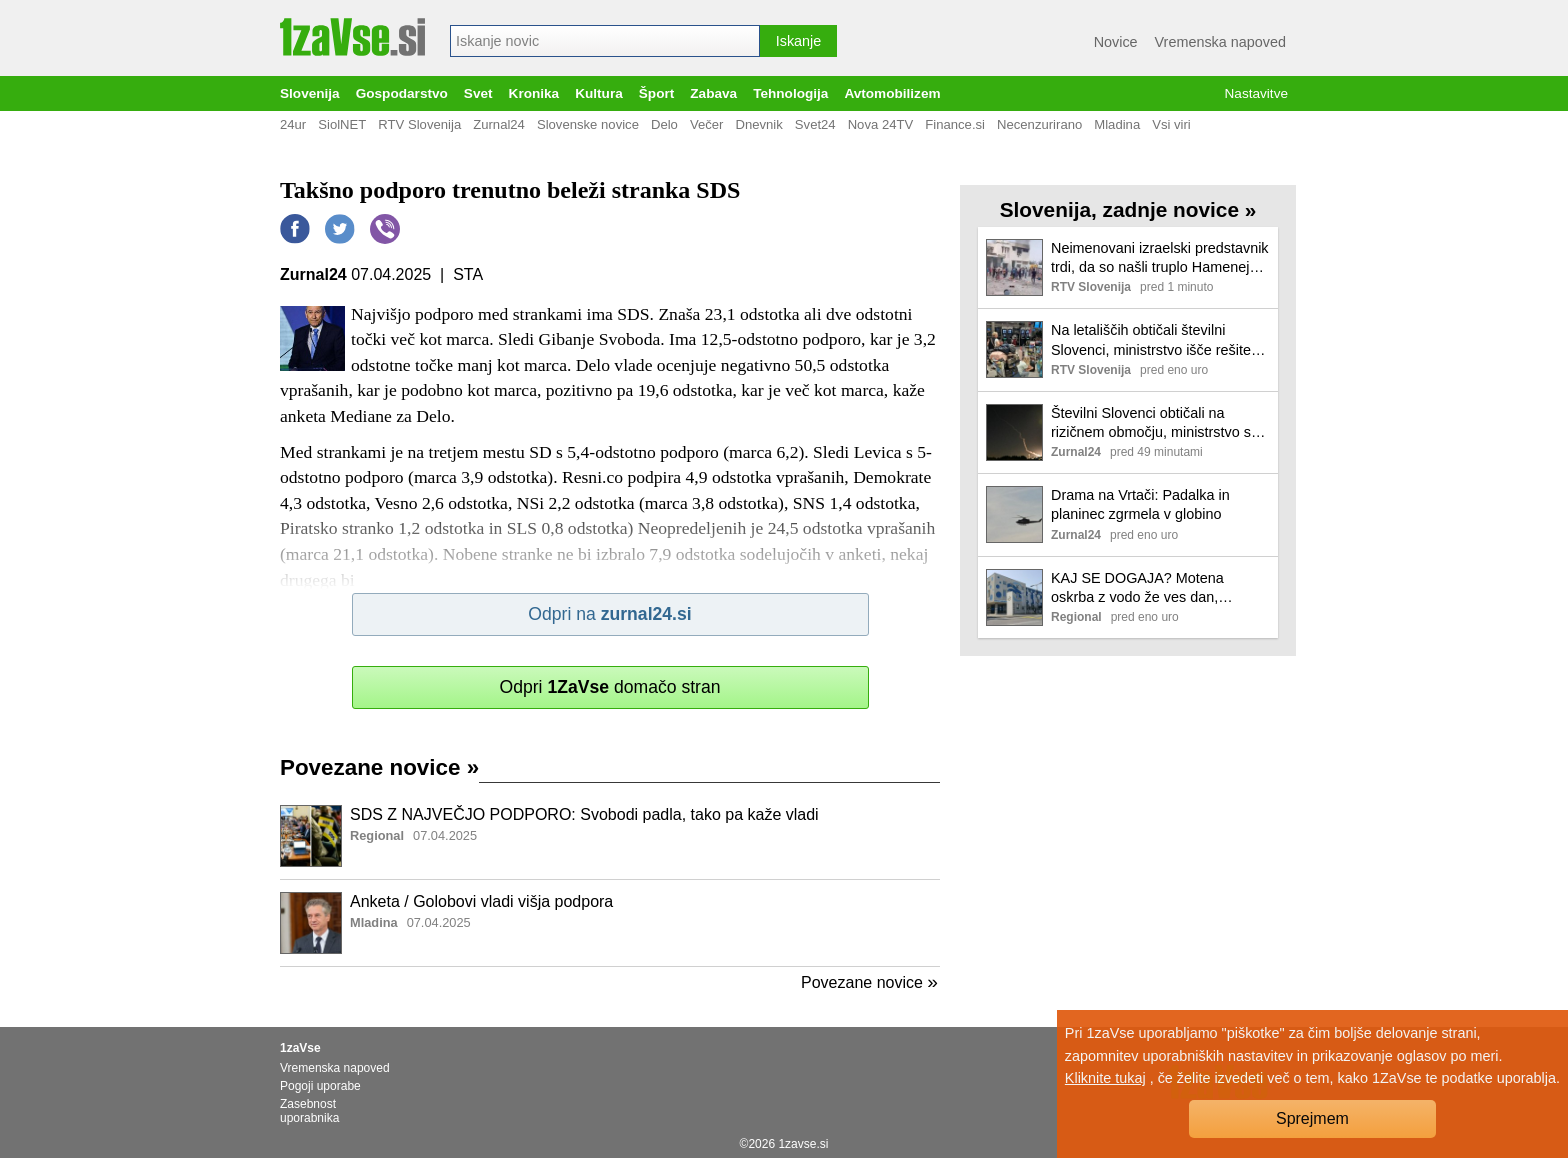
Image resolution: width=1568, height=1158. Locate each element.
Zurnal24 (499, 124)
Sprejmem (1312, 1118)
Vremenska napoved (1220, 42)
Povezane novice (379, 767)
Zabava (713, 93)
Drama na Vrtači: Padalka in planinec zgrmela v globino (1140, 504)
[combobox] (605, 41)
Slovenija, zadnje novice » (1128, 209)
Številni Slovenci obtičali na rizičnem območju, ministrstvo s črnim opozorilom (1151, 423)
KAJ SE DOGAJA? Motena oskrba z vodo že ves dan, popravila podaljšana (1137, 588)
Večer (707, 124)
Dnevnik (758, 124)
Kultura (599, 93)
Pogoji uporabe (320, 1086)
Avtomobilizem (892, 93)
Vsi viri (1171, 124)
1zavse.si (803, 1144)
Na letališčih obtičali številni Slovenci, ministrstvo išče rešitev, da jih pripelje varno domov (1156, 340)
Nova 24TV (881, 124)
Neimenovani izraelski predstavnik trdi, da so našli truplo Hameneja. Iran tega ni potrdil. (1160, 258)
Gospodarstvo (402, 93)
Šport (657, 93)
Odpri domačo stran (609, 687)
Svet (478, 93)
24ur (293, 124)
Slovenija (310, 93)
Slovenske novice (588, 124)
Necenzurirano (1039, 124)
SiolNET (342, 124)
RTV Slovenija (419, 124)
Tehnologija (790, 93)
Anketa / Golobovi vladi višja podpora (481, 901)
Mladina (1117, 124)
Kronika (534, 93)
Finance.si (955, 124)
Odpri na (609, 614)
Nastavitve (1256, 93)
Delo (664, 124)
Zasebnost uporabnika (309, 1111)
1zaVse (300, 1048)
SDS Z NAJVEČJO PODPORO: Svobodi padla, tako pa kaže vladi (584, 814)
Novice (1116, 42)
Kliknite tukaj (1105, 1078)
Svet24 (815, 124)
